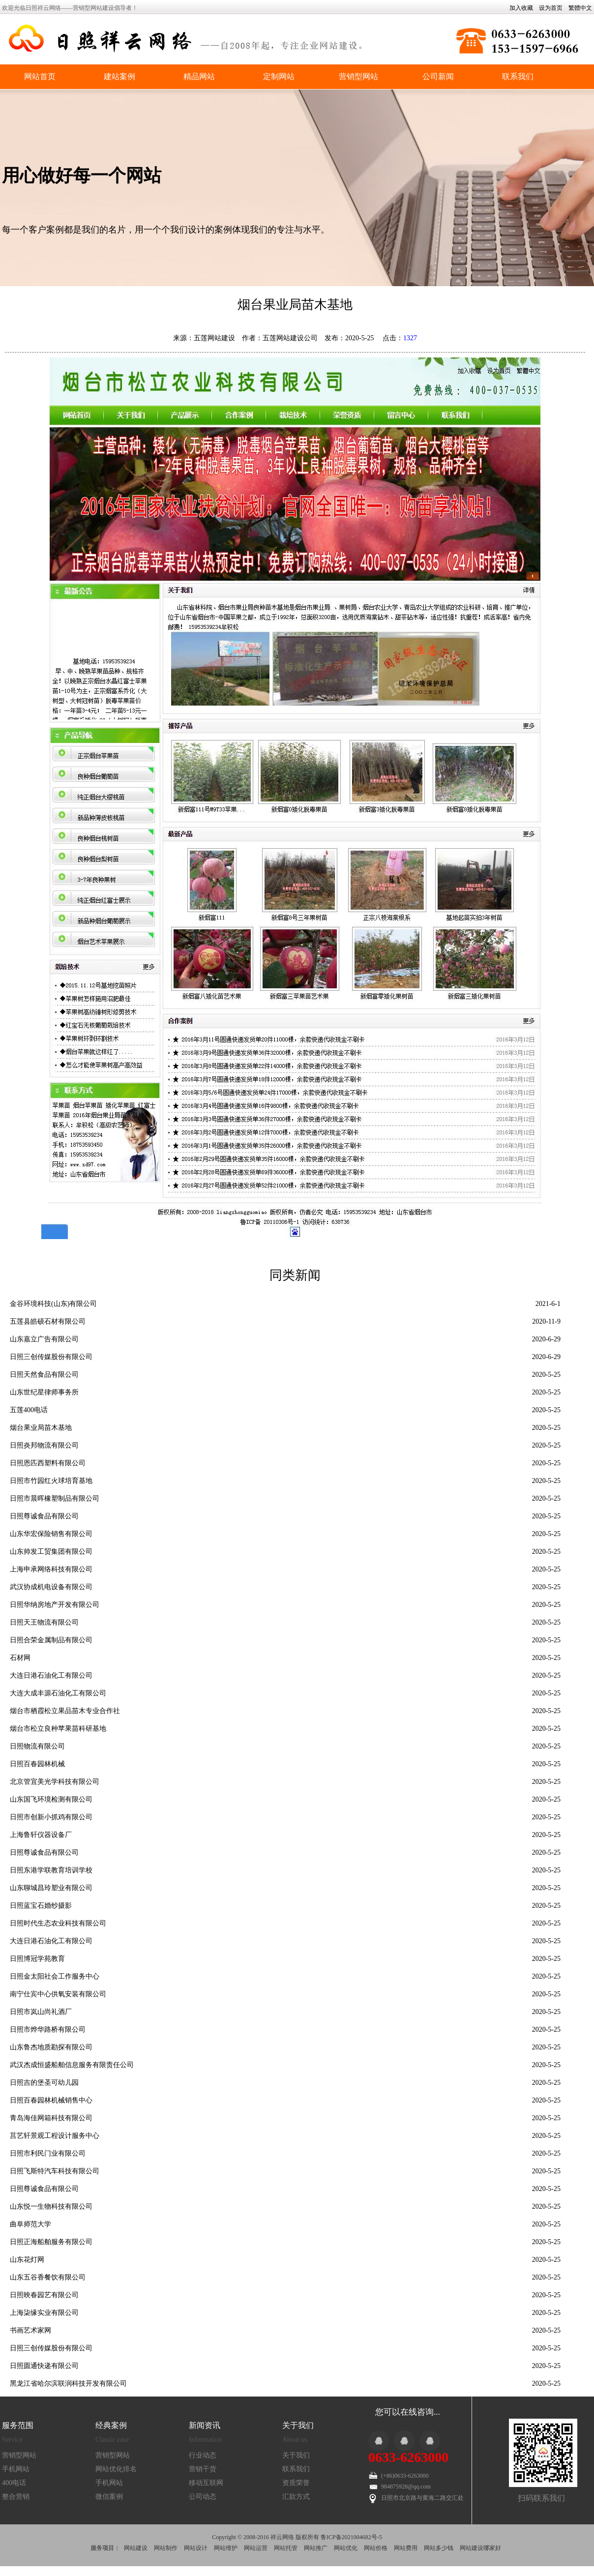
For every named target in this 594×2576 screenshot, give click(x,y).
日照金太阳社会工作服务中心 (54, 1976)
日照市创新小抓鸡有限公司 (51, 1817)
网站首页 (40, 76)
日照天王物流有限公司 (44, 1622)
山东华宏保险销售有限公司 (51, 1534)
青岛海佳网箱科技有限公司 (51, 2118)
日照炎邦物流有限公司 (44, 1445)
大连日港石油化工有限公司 (51, 1675)
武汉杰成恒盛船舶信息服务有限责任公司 (72, 2065)
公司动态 (202, 2496)
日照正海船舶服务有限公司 (51, 2242)
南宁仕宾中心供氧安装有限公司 (58, 1994)
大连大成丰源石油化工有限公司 (58, 1693)
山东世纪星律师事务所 (44, 1392)
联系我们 (518, 76)
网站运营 (255, 2548)
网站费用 (405, 2548)
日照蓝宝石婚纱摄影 (41, 1905)
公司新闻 (438, 76)
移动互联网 (206, 2483)
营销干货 (202, 2469)
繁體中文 (580, 7)
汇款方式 (296, 2496)
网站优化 (345, 2548)
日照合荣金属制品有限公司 (51, 1640)
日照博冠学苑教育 (37, 1958)
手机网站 (16, 2469)
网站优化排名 (116, 2469)
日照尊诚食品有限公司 (44, 1516)
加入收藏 (521, 7)
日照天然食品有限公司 (44, 1374)
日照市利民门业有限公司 (48, 2153)
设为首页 (551, 7)
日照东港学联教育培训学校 (51, 1870)
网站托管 (285, 2548)
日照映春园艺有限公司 (44, 2295)
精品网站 (199, 76)
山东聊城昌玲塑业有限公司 (51, 1888)
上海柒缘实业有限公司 (44, 2312)
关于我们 (296, 2455)
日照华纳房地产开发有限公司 (54, 1604)
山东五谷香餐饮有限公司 (48, 2277)
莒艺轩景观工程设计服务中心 (54, 2135)
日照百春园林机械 (37, 1764)
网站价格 (375, 2548)
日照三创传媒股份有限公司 (51, 1357)
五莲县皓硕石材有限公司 (48, 1321)
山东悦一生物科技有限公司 (51, 2206)
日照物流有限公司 (37, 1746)
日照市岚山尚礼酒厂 (41, 2011)
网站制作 (166, 2548)
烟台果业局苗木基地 (41, 1427)
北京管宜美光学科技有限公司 (54, 1781)
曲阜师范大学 (30, 2224)
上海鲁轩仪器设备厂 (41, 1834)
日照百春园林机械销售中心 (51, 2100)
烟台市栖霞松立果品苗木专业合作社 (65, 1711)
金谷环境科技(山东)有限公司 (53, 1303)
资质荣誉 (296, 2483)
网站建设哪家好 (480, 2548)
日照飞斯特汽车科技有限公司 (54, 2171)
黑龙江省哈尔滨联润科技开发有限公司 (68, 2383)
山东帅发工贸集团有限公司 (51, 1551)
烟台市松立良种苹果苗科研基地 (58, 1728)
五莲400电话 (29, 1410)
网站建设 (136, 2548)
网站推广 (315, 2548)
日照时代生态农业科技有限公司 (58, 1923)
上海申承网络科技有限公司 (51, 1569)
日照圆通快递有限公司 (44, 2365)
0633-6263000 (408, 2457)
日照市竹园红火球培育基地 (51, 1480)
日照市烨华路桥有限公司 (48, 2029)
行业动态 (202, 2455)
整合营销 (16, 2496)
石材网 (20, 1657)
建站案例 (119, 76)
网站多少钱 (438, 2548)
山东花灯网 (27, 2259)
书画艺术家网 (30, 2330)
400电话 (14, 2483)
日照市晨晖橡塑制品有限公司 (54, 1498)
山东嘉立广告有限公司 (44, 1339)
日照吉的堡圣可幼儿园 (44, 2082)
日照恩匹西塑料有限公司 (48, 1463)
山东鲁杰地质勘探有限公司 (51, 2047)
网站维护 (226, 2548)
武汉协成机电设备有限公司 (51, 1587)
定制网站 (279, 76)
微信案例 (109, 2496)
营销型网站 (358, 76)
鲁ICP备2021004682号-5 (351, 2537)
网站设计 (196, 2548)
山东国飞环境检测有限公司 (51, 1799)
